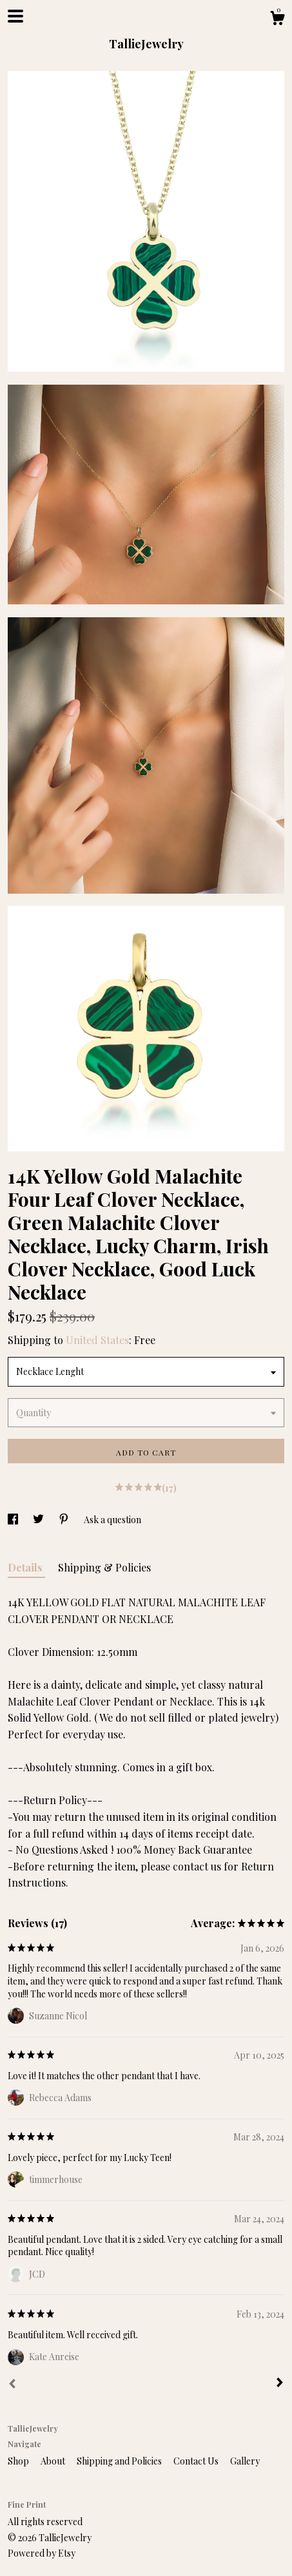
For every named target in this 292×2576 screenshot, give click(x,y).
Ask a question (112, 1520)
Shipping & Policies (104, 1567)
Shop (19, 2461)
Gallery (245, 2461)
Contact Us (196, 2461)
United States (97, 1340)
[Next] (279, 2384)
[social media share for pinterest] (65, 1520)
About (54, 2461)
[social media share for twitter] (39, 1520)
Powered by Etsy (41, 2553)
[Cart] (277, 20)
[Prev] (12, 2385)
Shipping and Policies (120, 2461)
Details (26, 1567)
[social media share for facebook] (14, 1520)
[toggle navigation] (15, 16)
